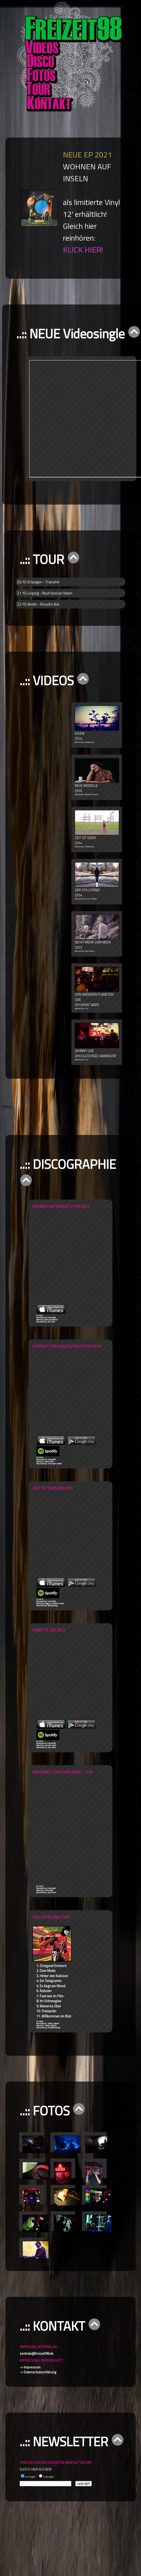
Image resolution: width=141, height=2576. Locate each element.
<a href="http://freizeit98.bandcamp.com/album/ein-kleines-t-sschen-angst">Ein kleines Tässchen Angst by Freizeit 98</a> (87, 1830)
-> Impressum (30, 2367)
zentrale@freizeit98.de (36, 2353)
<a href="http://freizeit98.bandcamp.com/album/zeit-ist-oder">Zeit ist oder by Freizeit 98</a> (87, 1534)
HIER (7, 1106)
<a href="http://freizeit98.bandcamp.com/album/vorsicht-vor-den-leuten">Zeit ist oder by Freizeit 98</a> (87, 1392)
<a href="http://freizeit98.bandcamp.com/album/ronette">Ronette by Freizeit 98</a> (87, 1676)
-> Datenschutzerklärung (38, 2372)
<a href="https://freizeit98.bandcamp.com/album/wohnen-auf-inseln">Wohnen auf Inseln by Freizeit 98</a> (87, 1257)
